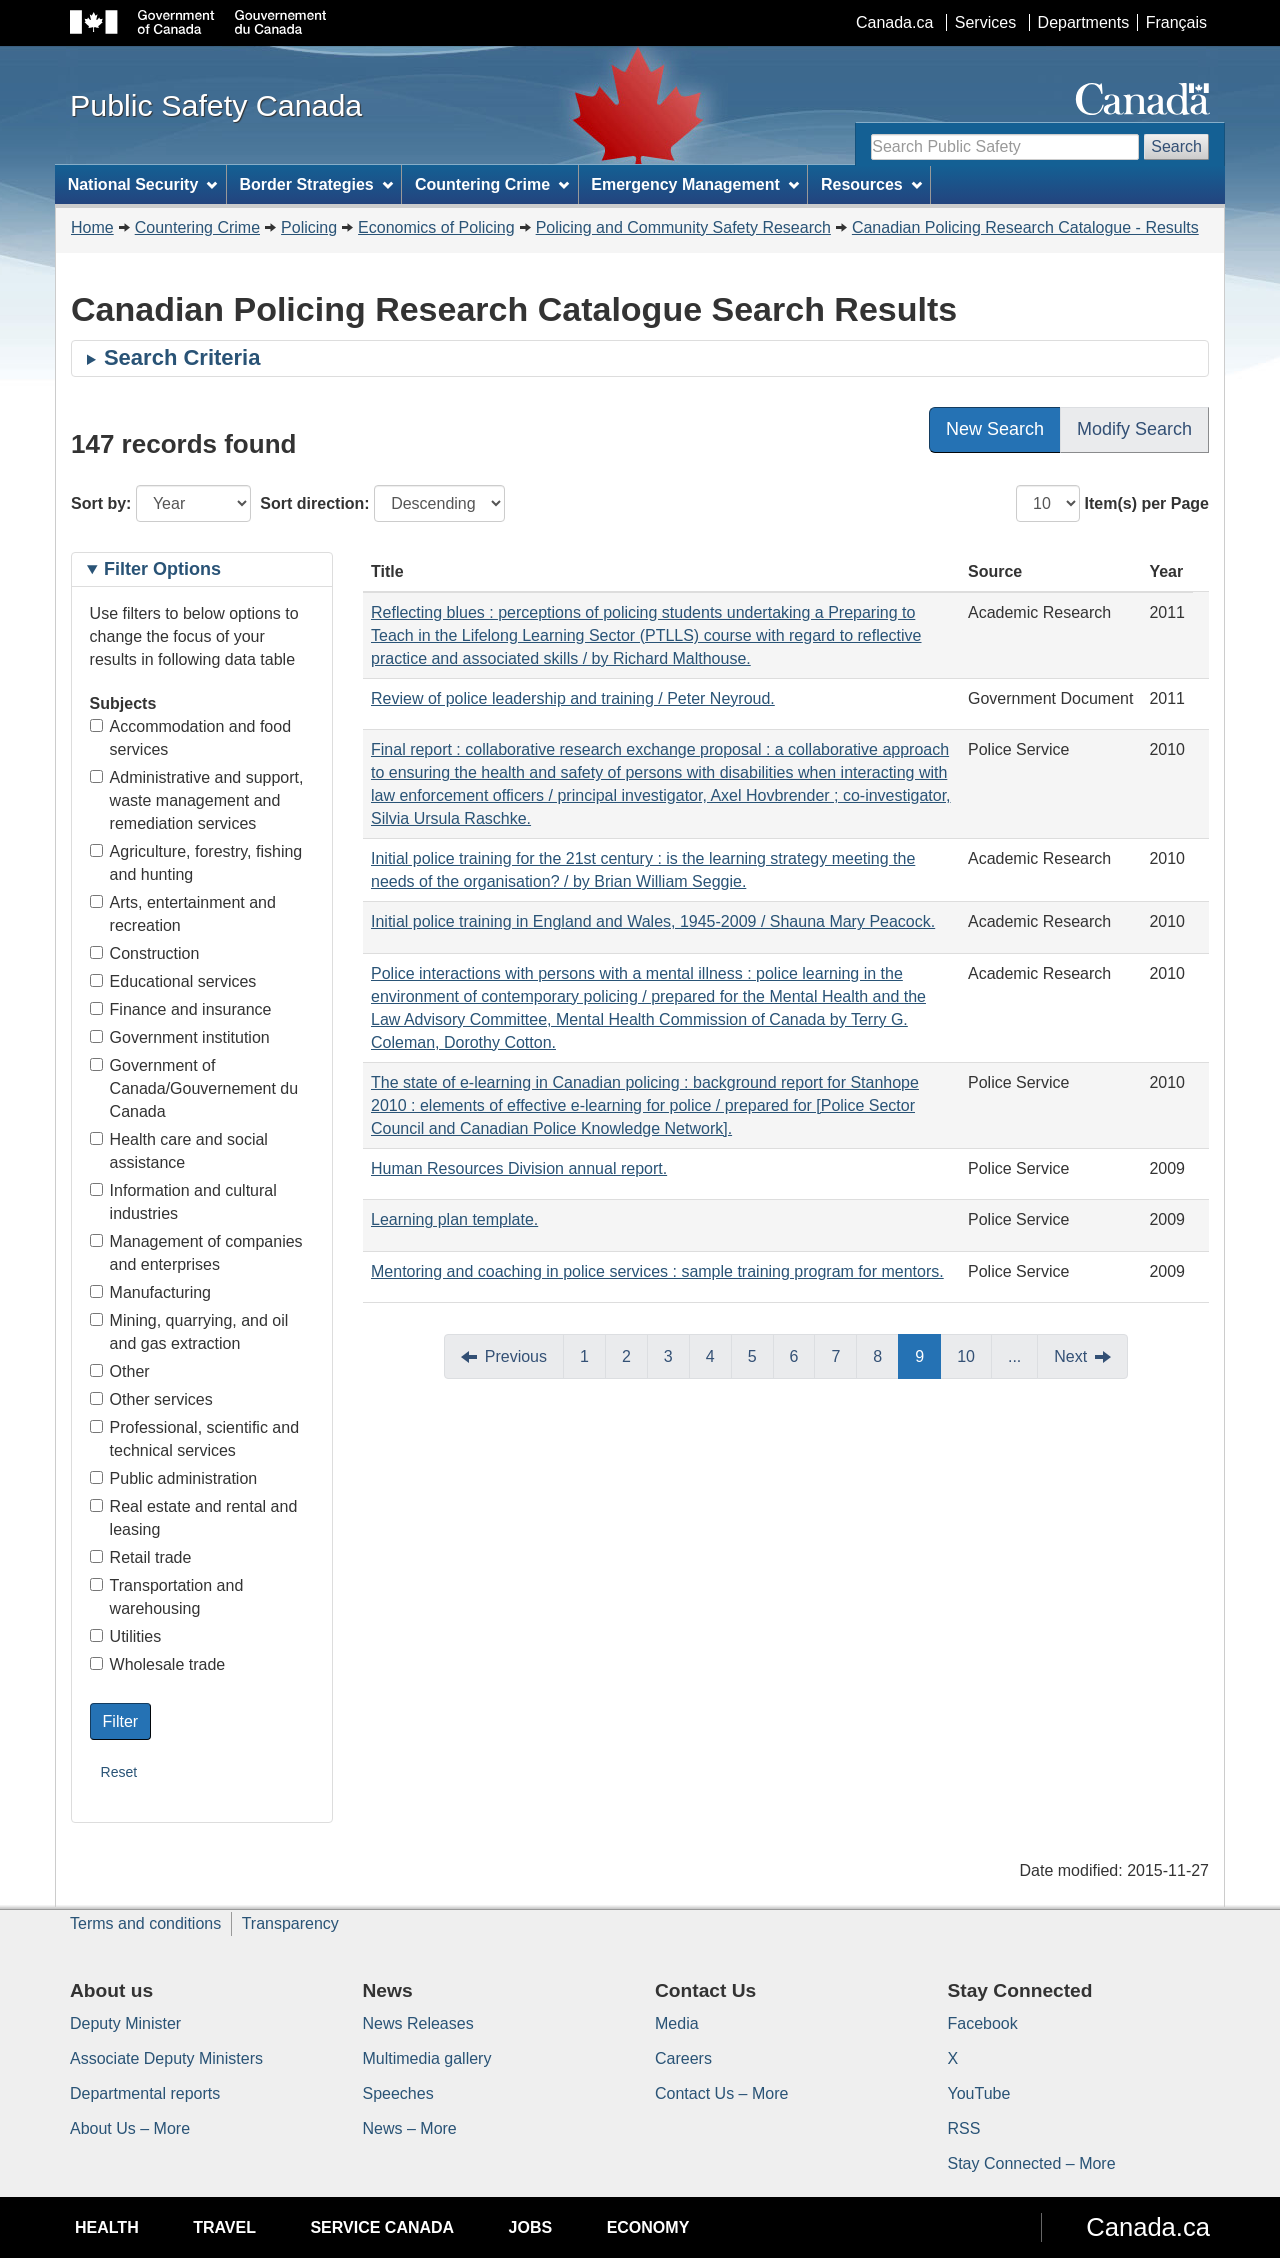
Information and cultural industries (183, 1202)
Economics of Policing (436, 227)
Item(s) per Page (1147, 503)
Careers (683, 2058)
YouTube (979, 2093)
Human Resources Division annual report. (519, 1168)
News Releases (418, 2023)
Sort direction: (314, 503)
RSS (964, 2128)
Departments (1084, 22)
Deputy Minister (125, 2023)
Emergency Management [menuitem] (694, 184)
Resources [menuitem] (871, 184)
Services (985, 22)
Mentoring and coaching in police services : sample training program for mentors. (657, 1271)
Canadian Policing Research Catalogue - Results (1025, 227)
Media (677, 2023)
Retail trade (141, 1557)
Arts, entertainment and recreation (183, 914)
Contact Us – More (721, 2093)
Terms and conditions (145, 1923)
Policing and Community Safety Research (683, 227)
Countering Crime (197, 227)
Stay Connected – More (1032, 2163)
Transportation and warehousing (167, 1597)
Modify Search (1134, 429)
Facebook (983, 2023)
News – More (410, 2128)
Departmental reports (145, 2093)
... (1014, 1356)
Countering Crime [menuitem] (492, 184)
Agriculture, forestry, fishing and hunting (196, 863)
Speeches (398, 2093)
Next (1070, 1356)
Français (1176, 22)
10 (966, 1356)
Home (92, 227)
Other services (151, 1399)
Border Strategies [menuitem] (316, 184)
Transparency (290, 1923)
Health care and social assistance (179, 1151)
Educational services (173, 981)
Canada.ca (894, 22)
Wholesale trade (158, 1664)
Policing (309, 227)
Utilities (126, 1636)
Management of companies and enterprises (196, 1253)
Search (1176, 146)
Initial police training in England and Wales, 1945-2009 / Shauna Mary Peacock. (653, 921)
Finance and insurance (181, 1009)
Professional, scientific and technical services (194, 1439)
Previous (516, 1356)
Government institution (180, 1037)
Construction (145, 953)
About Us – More (130, 2128)
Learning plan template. (454, 1219)
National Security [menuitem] (143, 184)
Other (120, 1371)
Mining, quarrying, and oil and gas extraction (189, 1332)
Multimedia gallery (427, 2058)
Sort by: (101, 503)
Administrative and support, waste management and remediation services (197, 800)
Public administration (174, 1478)
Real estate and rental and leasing (194, 1518)
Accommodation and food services (190, 738)
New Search (995, 429)
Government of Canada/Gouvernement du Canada (194, 1088)
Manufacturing (150, 1292)
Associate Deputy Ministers (166, 2058)
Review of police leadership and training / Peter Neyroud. (573, 698)
